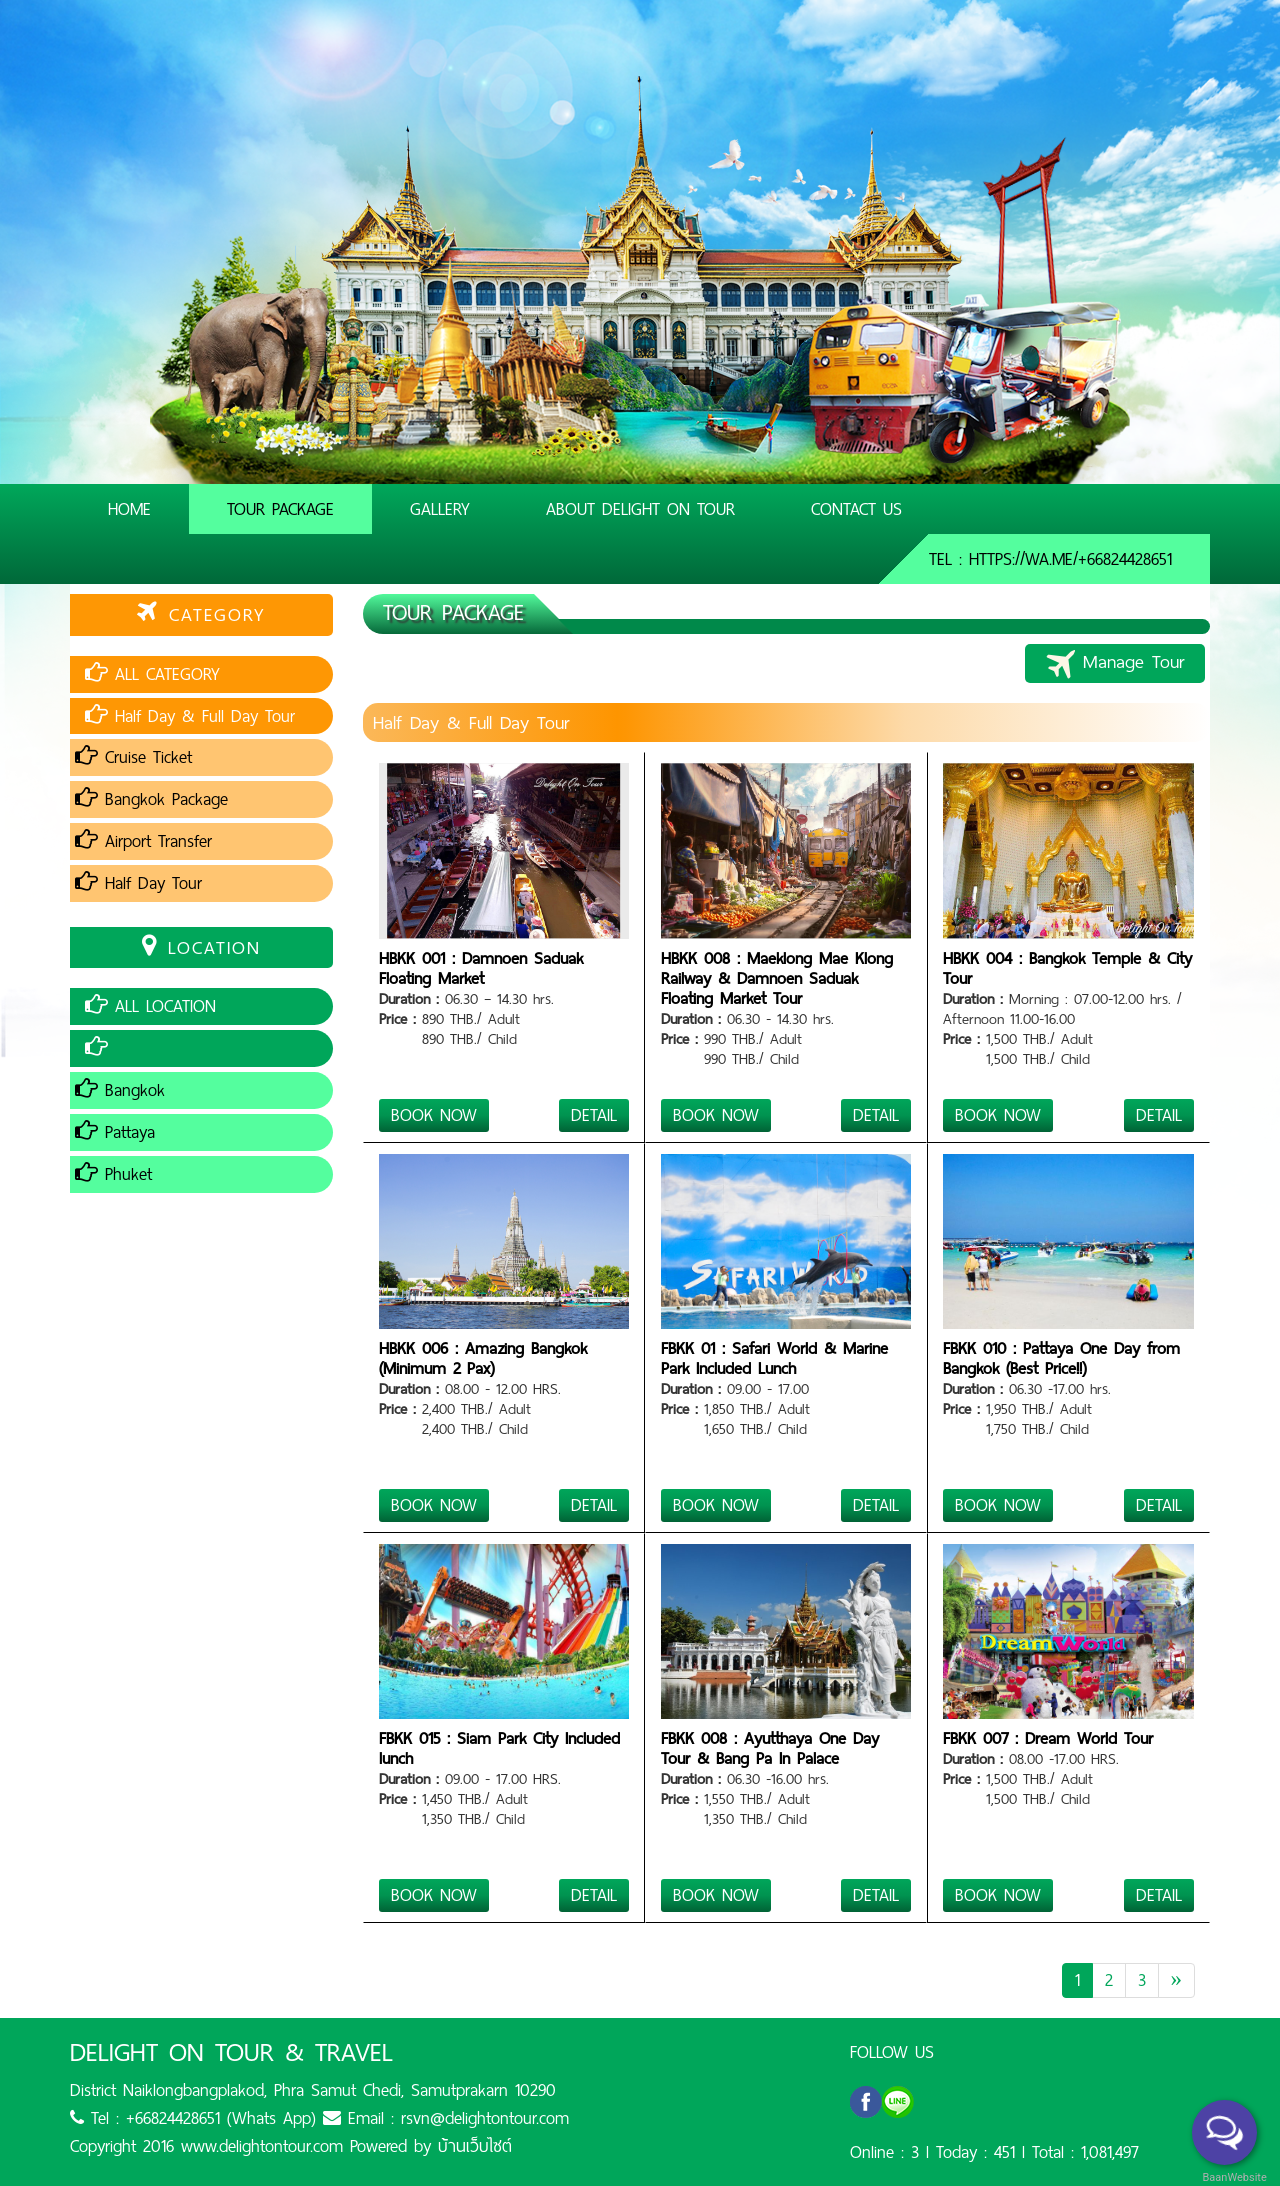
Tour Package (280, 509)
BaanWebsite (1233, 2177)
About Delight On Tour (640, 509)
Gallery (440, 509)
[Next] (1177, 1980)
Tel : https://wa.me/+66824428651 (1050, 559)
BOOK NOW (434, 1115)
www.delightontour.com (262, 2146)
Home (129, 509)
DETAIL (594, 1115)
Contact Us (856, 509)
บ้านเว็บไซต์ (475, 2146)
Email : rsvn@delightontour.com (446, 2118)
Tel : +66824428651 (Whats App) (193, 2118)
